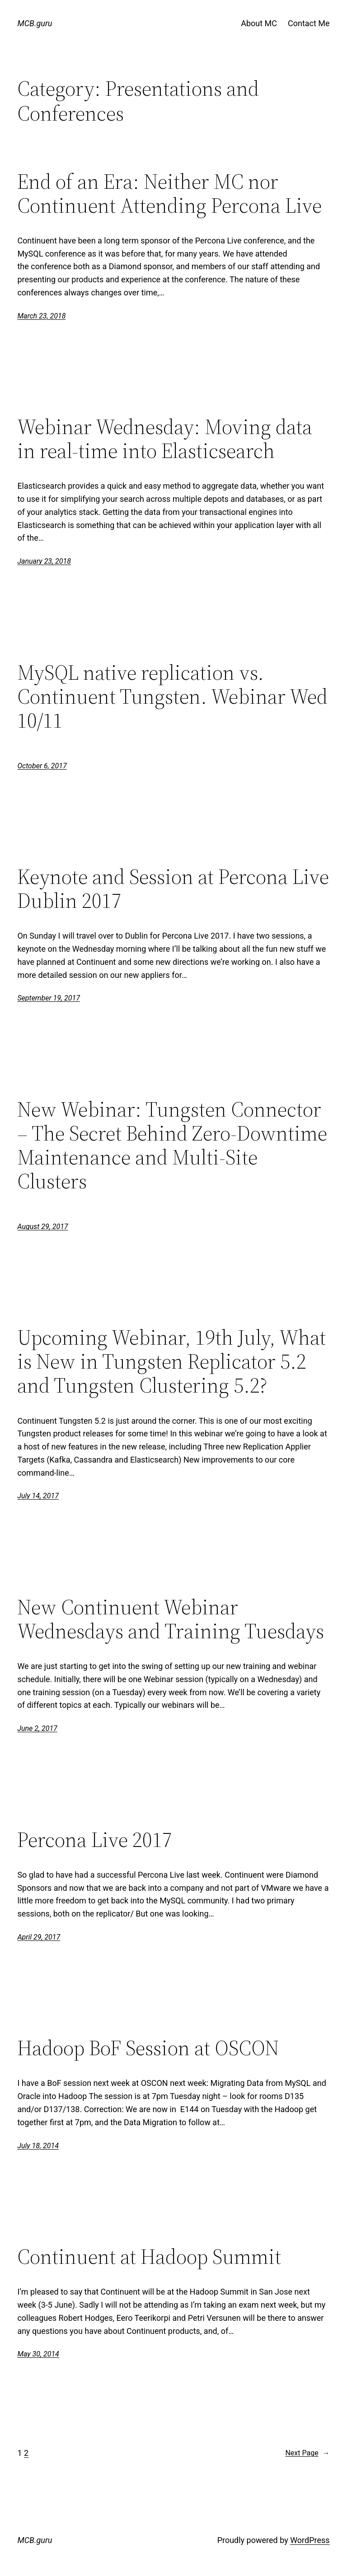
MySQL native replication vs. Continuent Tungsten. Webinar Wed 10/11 (172, 696)
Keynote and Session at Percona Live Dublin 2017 (173, 888)
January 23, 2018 (44, 561)
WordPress (309, 2540)
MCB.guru (34, 23)
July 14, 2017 (37, 1495)
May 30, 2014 (38, 2354)
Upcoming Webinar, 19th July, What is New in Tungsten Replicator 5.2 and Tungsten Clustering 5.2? (171, 1361)
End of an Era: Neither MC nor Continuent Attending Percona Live (169, 193)
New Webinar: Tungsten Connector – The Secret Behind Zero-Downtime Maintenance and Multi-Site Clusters (172, 1145)
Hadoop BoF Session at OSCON (148, 2048)
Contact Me (309, 23)
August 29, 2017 (42, 1226)
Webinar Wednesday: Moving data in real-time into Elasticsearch (164, 439)
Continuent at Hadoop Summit (149, 2256)
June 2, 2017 (37, 1728)
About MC (259, 23)
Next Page (307, 2453)
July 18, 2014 (37, 2145)
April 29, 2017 (38, 1937)
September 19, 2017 (48, 998)
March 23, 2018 (41, 316)
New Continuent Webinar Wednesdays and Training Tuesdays (170, 1619)
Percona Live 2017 (94, 1839)
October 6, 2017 (41, 766)
